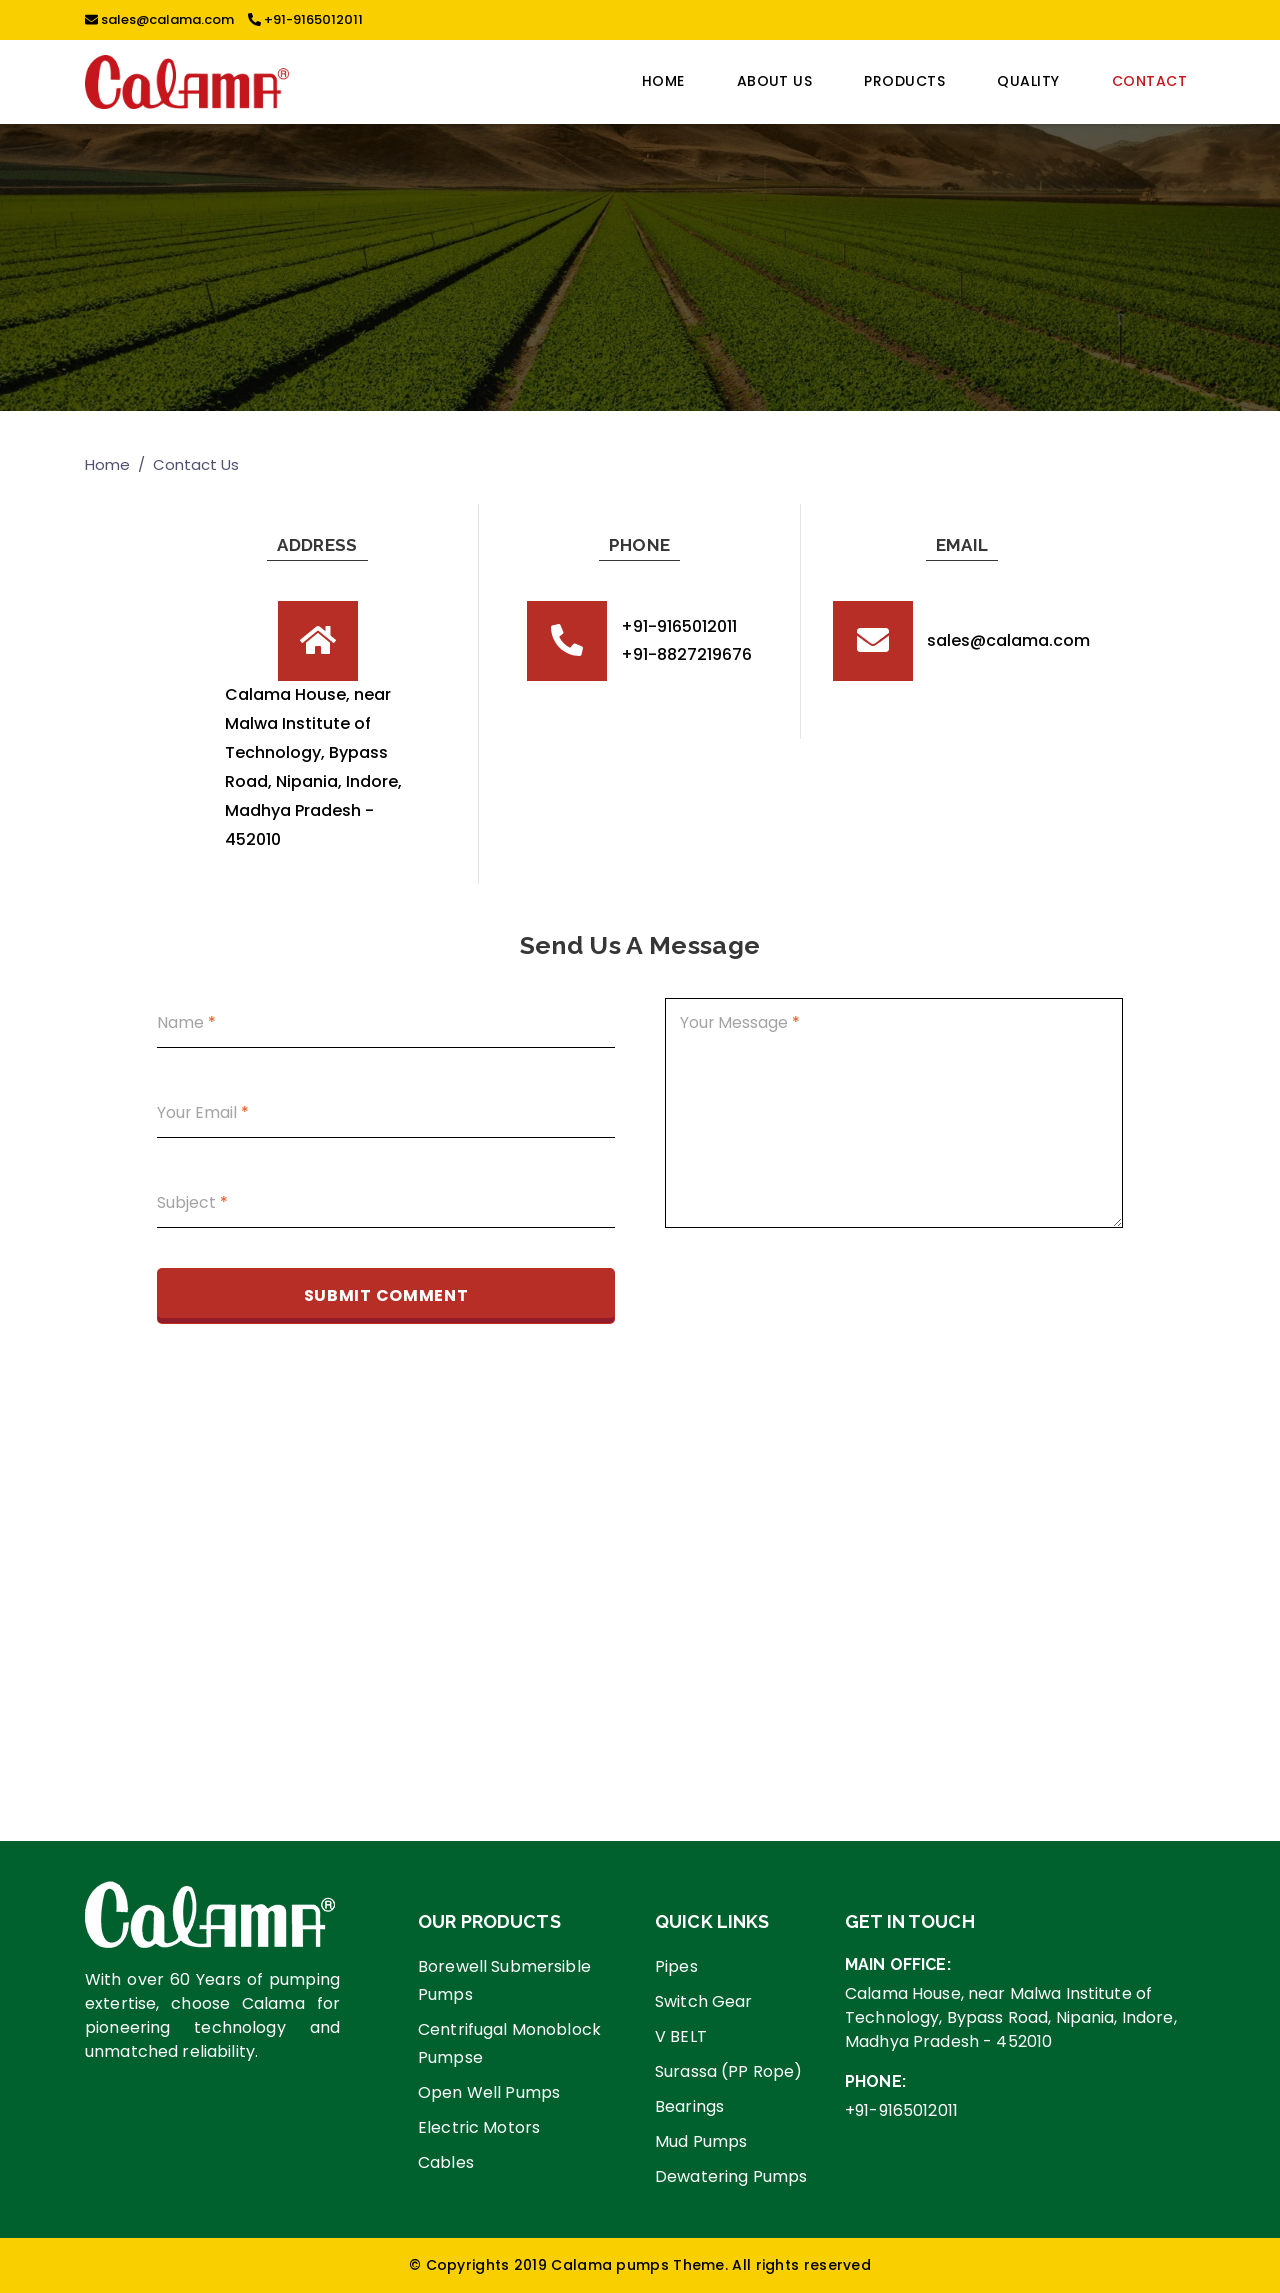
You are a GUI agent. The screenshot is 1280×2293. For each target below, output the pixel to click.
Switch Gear (704, 2001)
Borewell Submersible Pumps (504, 1980)
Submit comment (386, 1295)
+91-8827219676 (686, 654)
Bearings (689, 2106)
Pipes (676, 1966)
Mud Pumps (701, 2141)
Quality (1028, 81)
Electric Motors (479, 2127)
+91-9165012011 (305, 19)
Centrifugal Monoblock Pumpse (509, 2043)
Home (663, 81)
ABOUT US (775, 81)
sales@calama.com (159, 19)
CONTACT (1149, 81)
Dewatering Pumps (731, 2176)
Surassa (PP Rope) (728, 2071)
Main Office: (898, 1964)
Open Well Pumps (489, 2092)
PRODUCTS (904, 81)
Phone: (875, 2081)
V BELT (681, 2036)
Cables (446, 2162)
